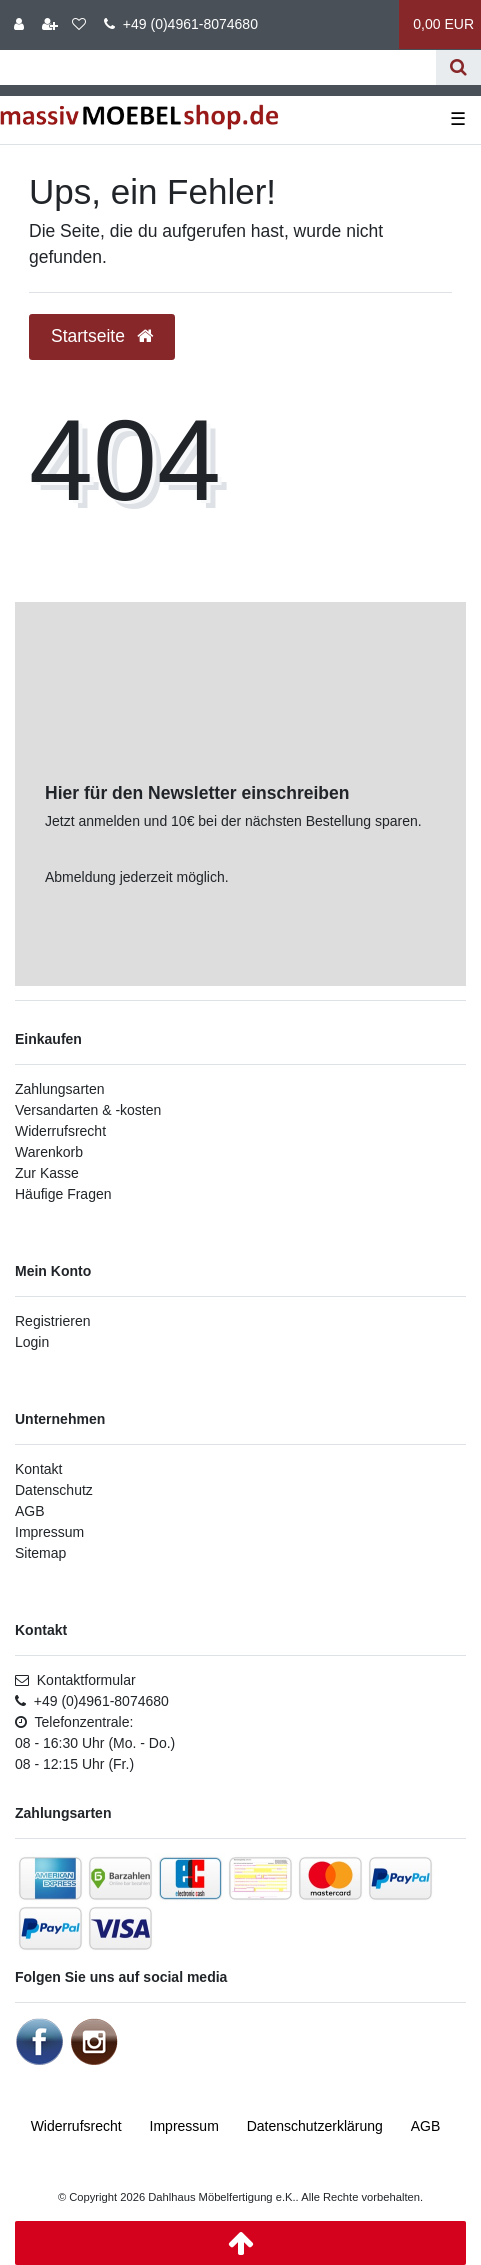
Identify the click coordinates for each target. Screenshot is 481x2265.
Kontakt (38, 1469)
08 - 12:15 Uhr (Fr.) (74, 1764)
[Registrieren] (50, 24)
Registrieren (52, 1321)
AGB (30, 1511)
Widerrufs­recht (76, 2126)
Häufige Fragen (63, 1194)
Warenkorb (49, 1152)
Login (32, 1342)
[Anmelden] (19, 24)
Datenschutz (54, 1490)
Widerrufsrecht (60, 1131)
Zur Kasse (47, 1173)
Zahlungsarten (60, 1089)
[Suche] (458, 67)
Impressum (49, 1532)
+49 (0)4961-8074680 (181, 24)
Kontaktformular (75, 1680)
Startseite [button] (102, 336)
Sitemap (40, 1553)
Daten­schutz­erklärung (315, 2126)
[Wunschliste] (79, 24)
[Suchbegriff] (218, 67)
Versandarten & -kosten (88, 1110)
